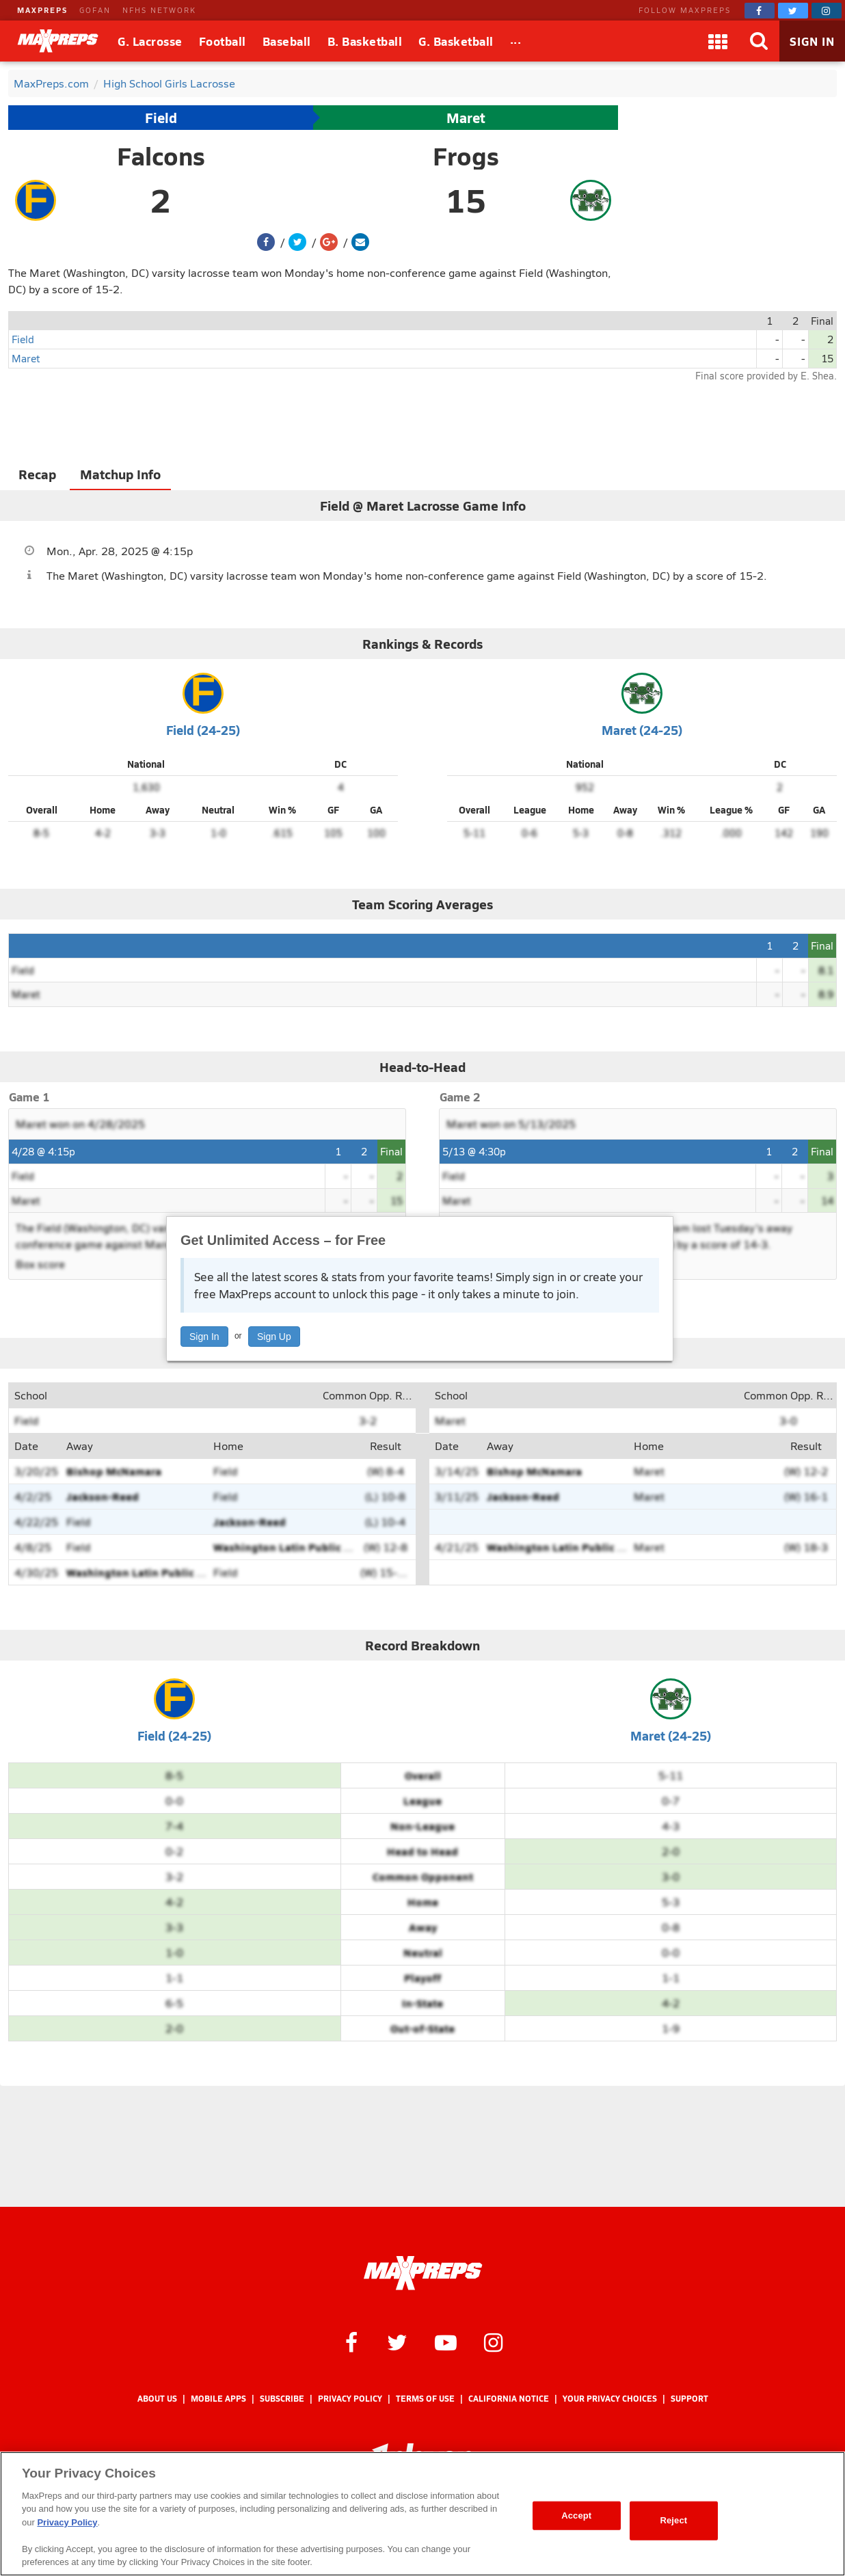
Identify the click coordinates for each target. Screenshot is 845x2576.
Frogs (466, 156)
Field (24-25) (203, 729)
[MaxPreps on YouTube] (446, 2341)
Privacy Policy (350, 2398)
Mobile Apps (218, 2398)
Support (689, 2398)
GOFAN (95, 10)
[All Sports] (516, 41)
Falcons (161, 156)
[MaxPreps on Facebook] (760, 10)
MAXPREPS (42, 10)
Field (161, 117)
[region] (422, 2514)
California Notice (508, 2398)
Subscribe (282, 2398)
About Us (157, 2398)
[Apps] (717, 41)
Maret (465, 117)
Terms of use (425, 2398)
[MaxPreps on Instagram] (827, 10)
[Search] (758, 41)
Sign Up (274, 1336)
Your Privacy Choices (610, 2398)
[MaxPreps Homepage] (423, 2273)
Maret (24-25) (642, 729)
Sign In (204, 1336)
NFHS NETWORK (159, 10)
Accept (576, 2515)
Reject (673, 2520)
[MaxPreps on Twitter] (793, 10)
